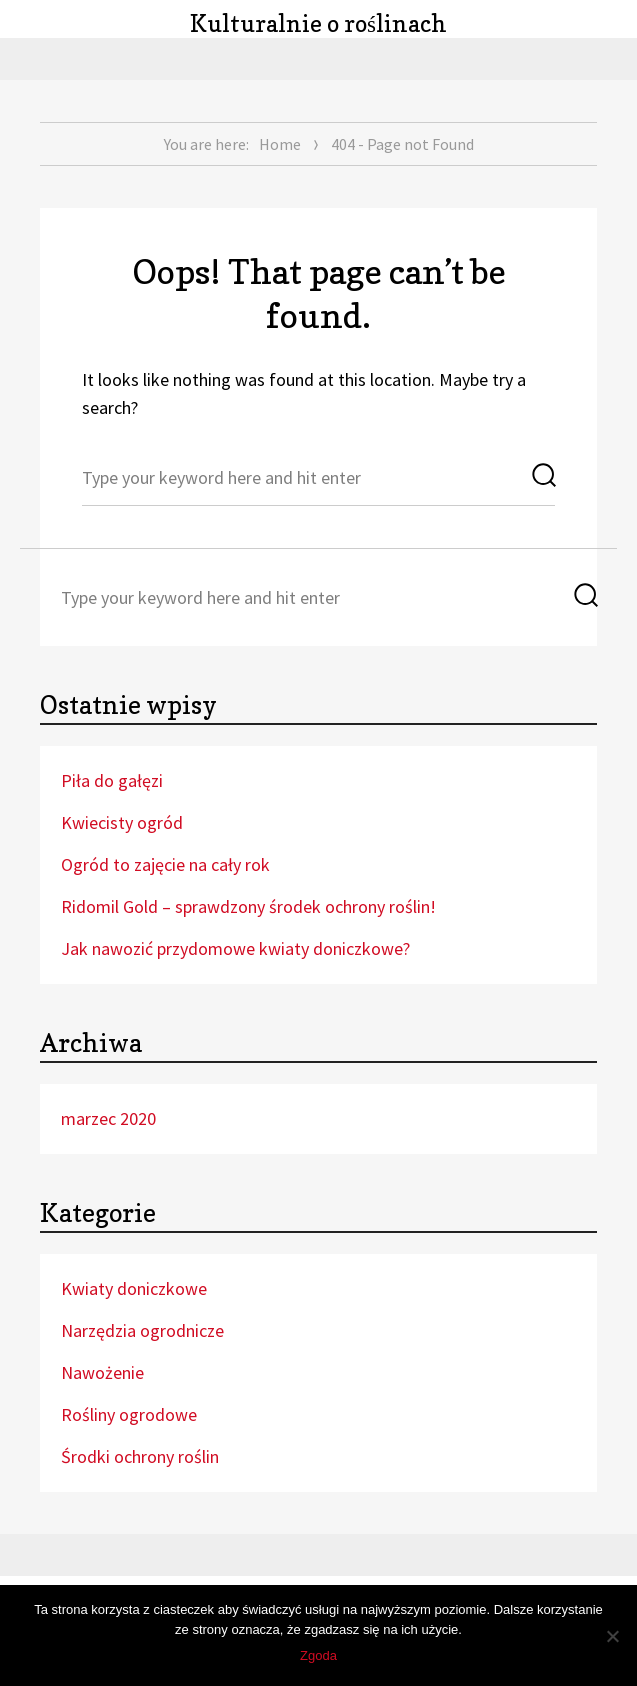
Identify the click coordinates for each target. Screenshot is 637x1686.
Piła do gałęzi (112, 780)
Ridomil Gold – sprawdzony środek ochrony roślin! (248, 906)
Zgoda (318, 1655)
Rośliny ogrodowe (129, 1414)
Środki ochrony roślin (140, 1456)
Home (280, 144)
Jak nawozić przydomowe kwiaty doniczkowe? (235, 948)
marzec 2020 (108, 1118)
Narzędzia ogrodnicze (142, 1330)
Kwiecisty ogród (122, 822)
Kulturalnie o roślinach (318, 23)
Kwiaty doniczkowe (134, 1288)
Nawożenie (102, 1372)
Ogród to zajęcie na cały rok (165, 864)
